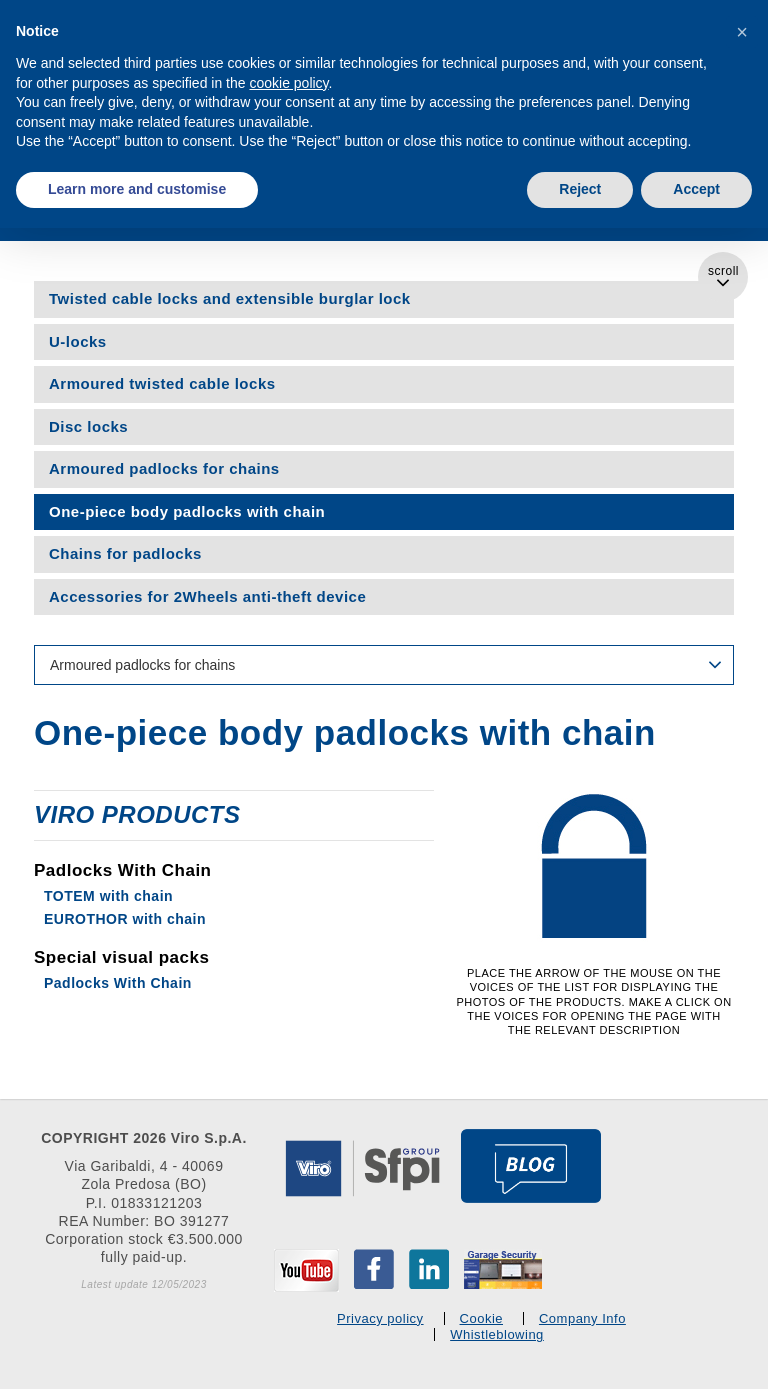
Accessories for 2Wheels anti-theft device (207, 596)
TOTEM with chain (108, 896)
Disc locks (88, 426)
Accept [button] (696, 189)
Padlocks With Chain (118, 983)
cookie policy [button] (288, 83)
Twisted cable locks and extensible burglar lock (230, 298)
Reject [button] (580, 189)
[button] (742, 32)
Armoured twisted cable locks (162, 383)
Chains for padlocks (125, 553)
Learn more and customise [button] (137, 189)
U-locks (78, 341)
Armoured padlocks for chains (164, 468)
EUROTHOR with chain (125, 919)
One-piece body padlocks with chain (187, 511)
